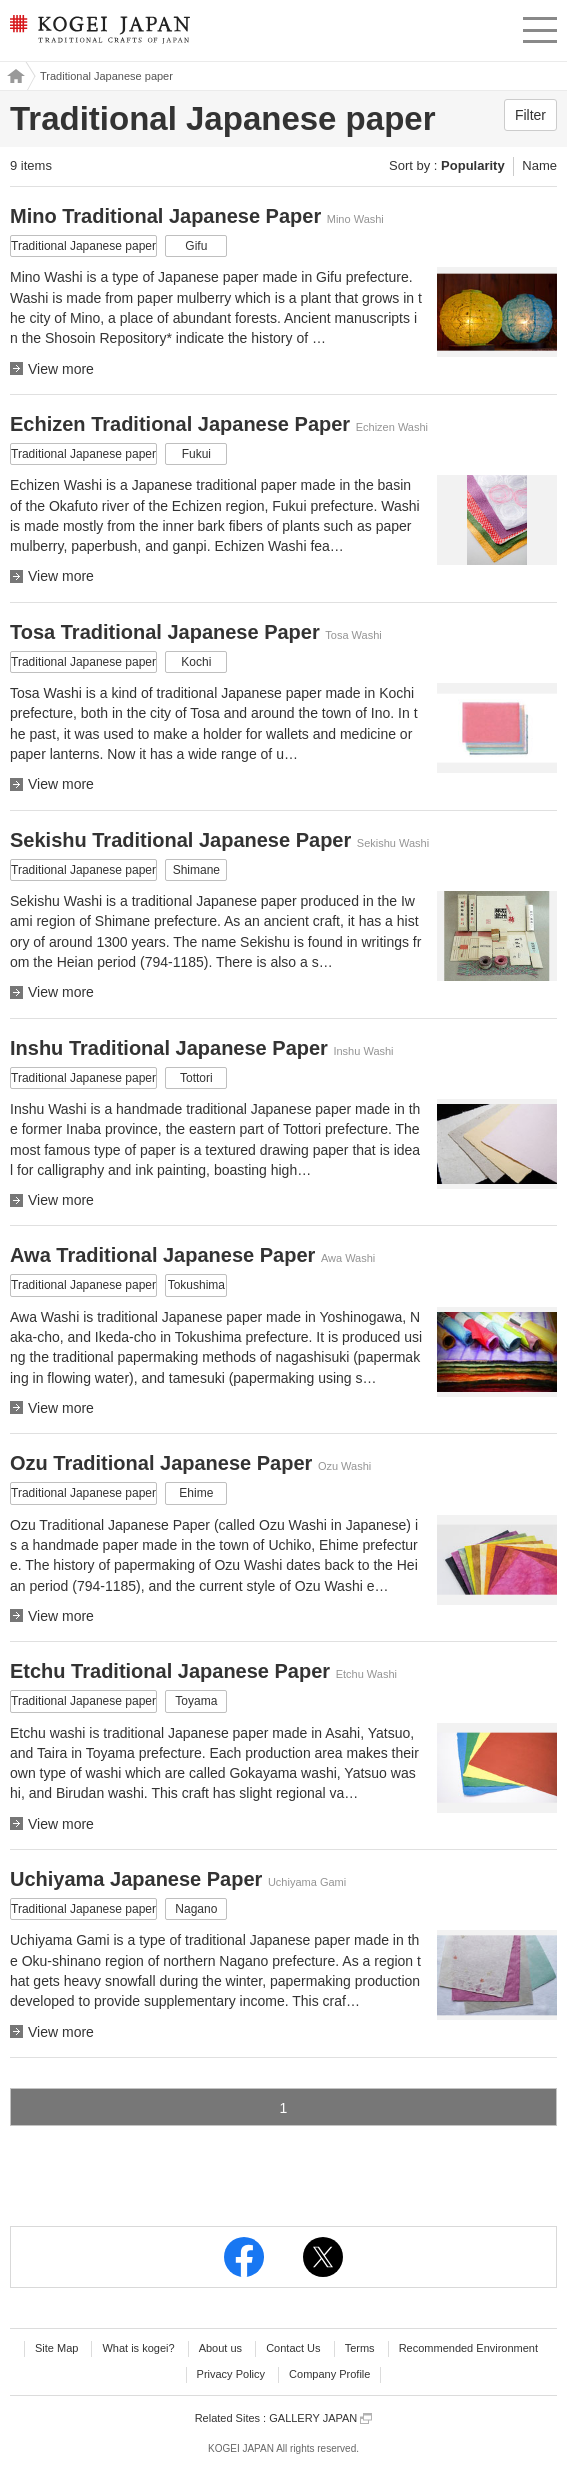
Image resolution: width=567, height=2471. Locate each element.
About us (220, 2348)
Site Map (56, 2348)
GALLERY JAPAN (320, 2418)
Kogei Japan (13, 76)
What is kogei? (138, 2348)
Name (539, 165)
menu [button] (540, 27)
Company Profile (329, 2374)
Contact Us (293, 2348)
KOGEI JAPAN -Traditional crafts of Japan (97, 35)
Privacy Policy (231, 2374)
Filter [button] (530, 115)
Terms (360, 2348)
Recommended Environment (468, 2348)
